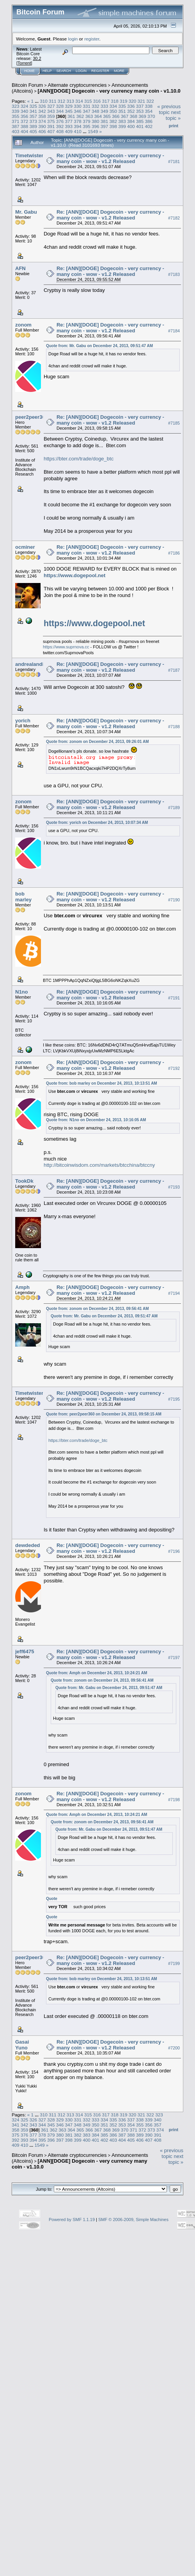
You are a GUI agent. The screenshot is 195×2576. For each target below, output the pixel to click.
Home (29, 71)
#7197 (174, 1658)
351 (122, 111)
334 (113, 106)
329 (69, 106)
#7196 (174, 1551)
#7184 (174, 330)
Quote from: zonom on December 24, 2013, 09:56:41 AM (97, 1308)
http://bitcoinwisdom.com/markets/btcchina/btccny (99, 1165)
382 (113, 121)
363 (89, 116)
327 (51, 106)
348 (95, 111)
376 (60, 121)
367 (125, 116)
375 (51, 121)
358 (42, 116)
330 (78, 106)
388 (24, 126)
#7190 (174, 899)
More (119, 71)
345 (69, 111)
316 (97, 101)
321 (141, 101)
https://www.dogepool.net (74, 575)
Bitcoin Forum (27, 85)
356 (24, 116)
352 (131, 111)
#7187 (174, 670)
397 (104, 126)
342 (42, 111)
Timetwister (29, 155)
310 (44, 101)
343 (51, 111)
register (91, 38)
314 (79, 101)
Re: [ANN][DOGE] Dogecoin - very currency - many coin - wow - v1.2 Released (110, 158)
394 (78, 126)
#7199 (174, 1963)
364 (98, 116)
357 (33, 116)
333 (104, 106)
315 (88, 101)
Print (173, 125)
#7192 (174, 1068)
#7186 (174, 553)
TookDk (24, 1181)
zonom (23, 325)
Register (100, 71)
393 (69, 126)
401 (140, 126)
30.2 (37, 58)
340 (24, 111)
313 (70, 101)
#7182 (174, 218)
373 (33, 121)
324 (24, 106)
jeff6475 (24, 1651)
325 (33, 106)
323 (16, 106)
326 (42, 106)
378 (78, 121)
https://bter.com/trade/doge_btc (78, 459)
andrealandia (30, 664)
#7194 (174, 1293)
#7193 (174, 1187)
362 (80, 116)
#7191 (174, 998)
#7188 (174, 726)
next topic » (173, 115)
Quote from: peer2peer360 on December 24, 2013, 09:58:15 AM (103, 1414)
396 (95, 126)
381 (104, 121)
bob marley (23, 897)
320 (132, 101)
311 (53, 101)
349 (104, 111)
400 (131, 126)
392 (60, 126)
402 (148, 126)
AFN (20, 268)
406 (42, 131)
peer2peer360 (31, 417)
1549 (93, 131)
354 (148, 111)
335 (122, 106)
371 (16, 121)
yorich (22, 720)
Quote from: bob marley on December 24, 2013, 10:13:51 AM (101, 1083)
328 (60, 106)
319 (124, 101)
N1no (21, 992)
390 (42, 126)
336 (131, 106)
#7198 (174, 1799)
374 (42, 121)
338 (148, 106)
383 (122, 121)
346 (78, 111)
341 (33, 111)
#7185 (174, 423)
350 (113, 111)
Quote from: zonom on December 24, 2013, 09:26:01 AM (97, 741)
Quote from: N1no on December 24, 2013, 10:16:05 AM (96, 1120)
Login (81, 71)
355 (16, 116)
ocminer (25, 547)
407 (51, 131)
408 (60, 131)
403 (16, 131)
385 (140, 121)
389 (33, 126)
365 (107, 116)
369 (142, 116)
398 (113, 126)
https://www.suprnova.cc (66, 646)
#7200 (174, 2048)
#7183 (174, 274)
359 (51, 116)
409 (69, 131)
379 (86, 121)
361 (71, 116)
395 (86, 126)
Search (64, 71)
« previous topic (169, 109)
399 (122, 126)
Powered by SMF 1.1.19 (72, 2219)
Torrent (24, 63)
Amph (22, 1287)
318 (115, 101)
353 (140, 111)
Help (47, 71)
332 (95, 106)
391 (51, 126)
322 (150, 101)
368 (133, 116)
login (73, 38)
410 (78, 131)
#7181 (174, 161)
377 (69, 121)
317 (106, 101)
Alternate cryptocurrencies (77, 85)
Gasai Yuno (22, 2045)
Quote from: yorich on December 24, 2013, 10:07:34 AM (97, 822)
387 (16, 126)
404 (24, 131)
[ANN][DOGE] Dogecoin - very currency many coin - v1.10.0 (109, 91)
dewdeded (27, 1545)
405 (33, 131)
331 (86, 106)
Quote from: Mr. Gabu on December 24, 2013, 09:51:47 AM (99, 346)
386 (148, 121)
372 (24, 121)
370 (151, 116)
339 (16, 111)
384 (131, 121)
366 (116, 116)
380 (95, 121)
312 (62, 101)
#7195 (174, 1399)
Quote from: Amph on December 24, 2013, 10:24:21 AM (96, 1673)
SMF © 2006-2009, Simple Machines (133, 2219)
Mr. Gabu (26, 212)
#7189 (174, 807)
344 (60, 111)
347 (86, 111)
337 (140, 106)
